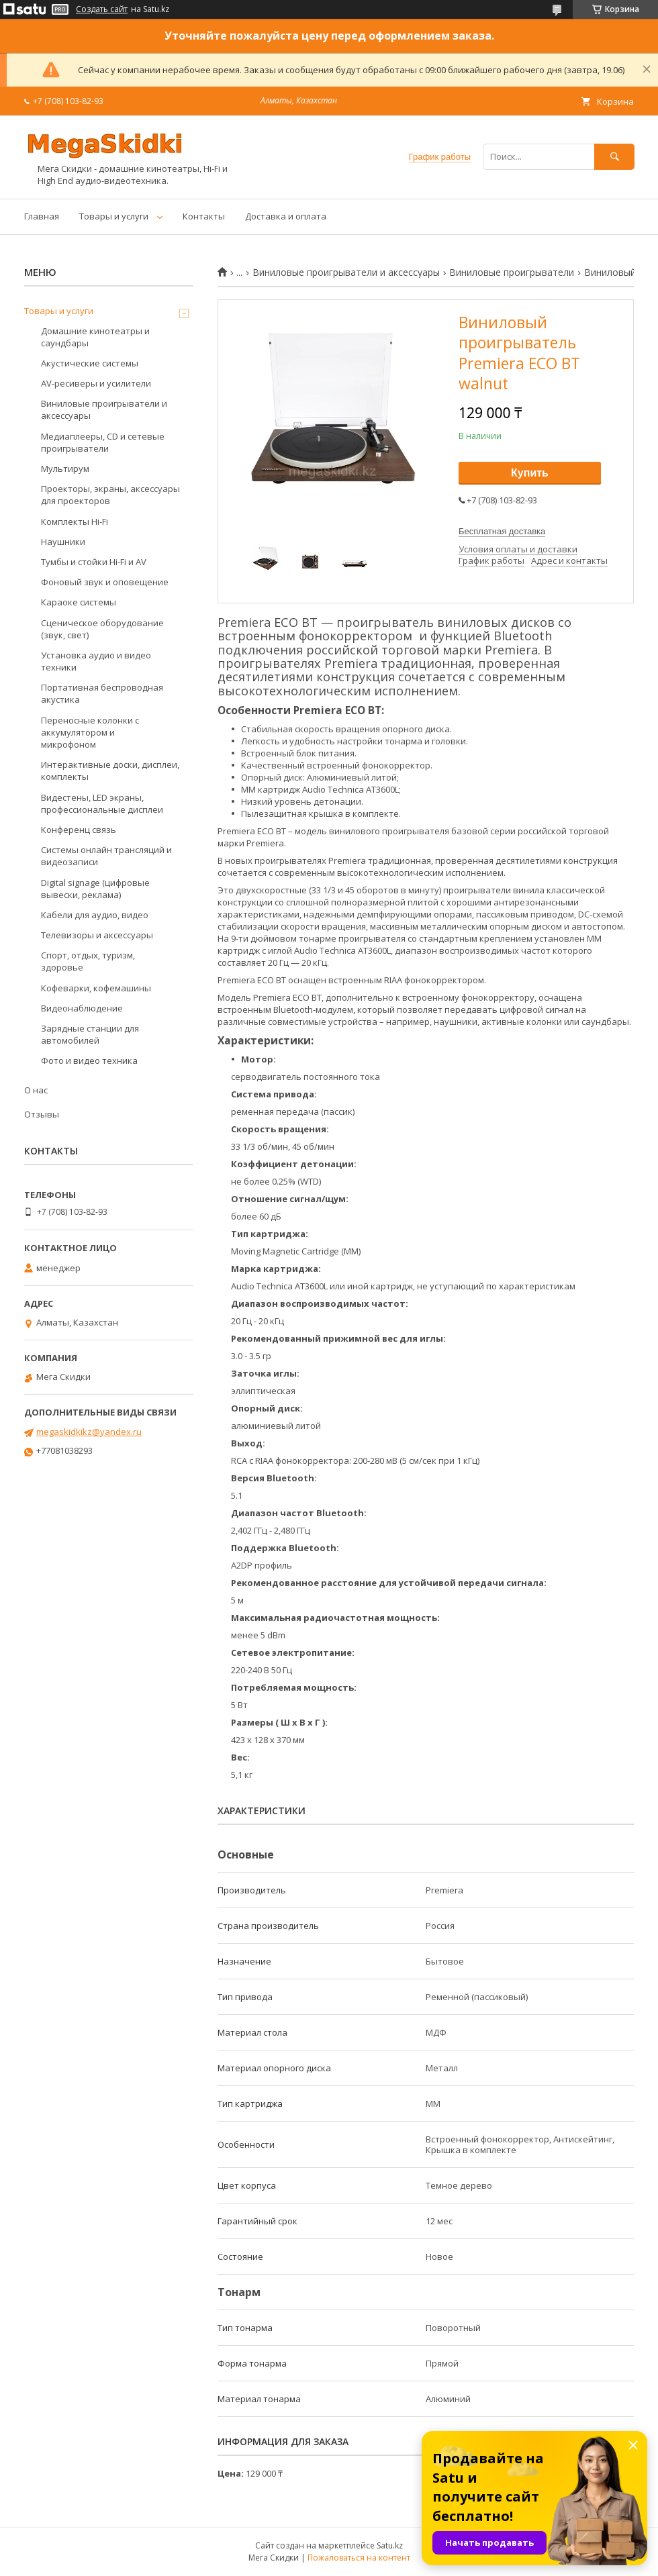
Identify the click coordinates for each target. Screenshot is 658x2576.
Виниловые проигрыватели (511, 272)
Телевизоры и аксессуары (97, 935)
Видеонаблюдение (82, 1008)
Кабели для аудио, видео (94, 915)
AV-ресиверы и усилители (96, 383)
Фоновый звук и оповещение (105, 582)
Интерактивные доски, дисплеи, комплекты (110, 770)
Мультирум (65, 468)
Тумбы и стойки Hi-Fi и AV (93, 562)
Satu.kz (390, 2545)
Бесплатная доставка (502, 531)
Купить (530, 473)
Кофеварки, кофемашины (96, 988)
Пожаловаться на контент (359, 2557)
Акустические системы (89, 363)
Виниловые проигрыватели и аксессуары (346, 272)
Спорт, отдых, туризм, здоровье (88, 961)
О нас (36, 1090)
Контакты (204, 216)
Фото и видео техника (89, 1060)
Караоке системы (78, 602)
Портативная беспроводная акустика (102, 693)
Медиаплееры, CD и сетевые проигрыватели (102, 442)
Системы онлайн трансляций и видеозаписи (106, 856)
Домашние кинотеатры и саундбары (95, 337)
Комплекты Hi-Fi (74, 521)
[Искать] (614, 157)
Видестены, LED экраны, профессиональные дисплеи (102, 803)
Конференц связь (78, 830)
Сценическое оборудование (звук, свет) (102, 629)
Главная (41, 216)
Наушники (63, 542)
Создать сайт (102, 9)
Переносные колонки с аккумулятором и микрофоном (90, 732)
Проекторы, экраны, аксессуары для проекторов (110, 495)
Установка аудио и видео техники (96, 661)
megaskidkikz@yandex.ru (89, 1431)
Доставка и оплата (285, 216)
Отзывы (41, 1114)
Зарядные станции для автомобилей (90, 1034)
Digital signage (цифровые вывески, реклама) (95, 889)
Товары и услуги (113, 216)
